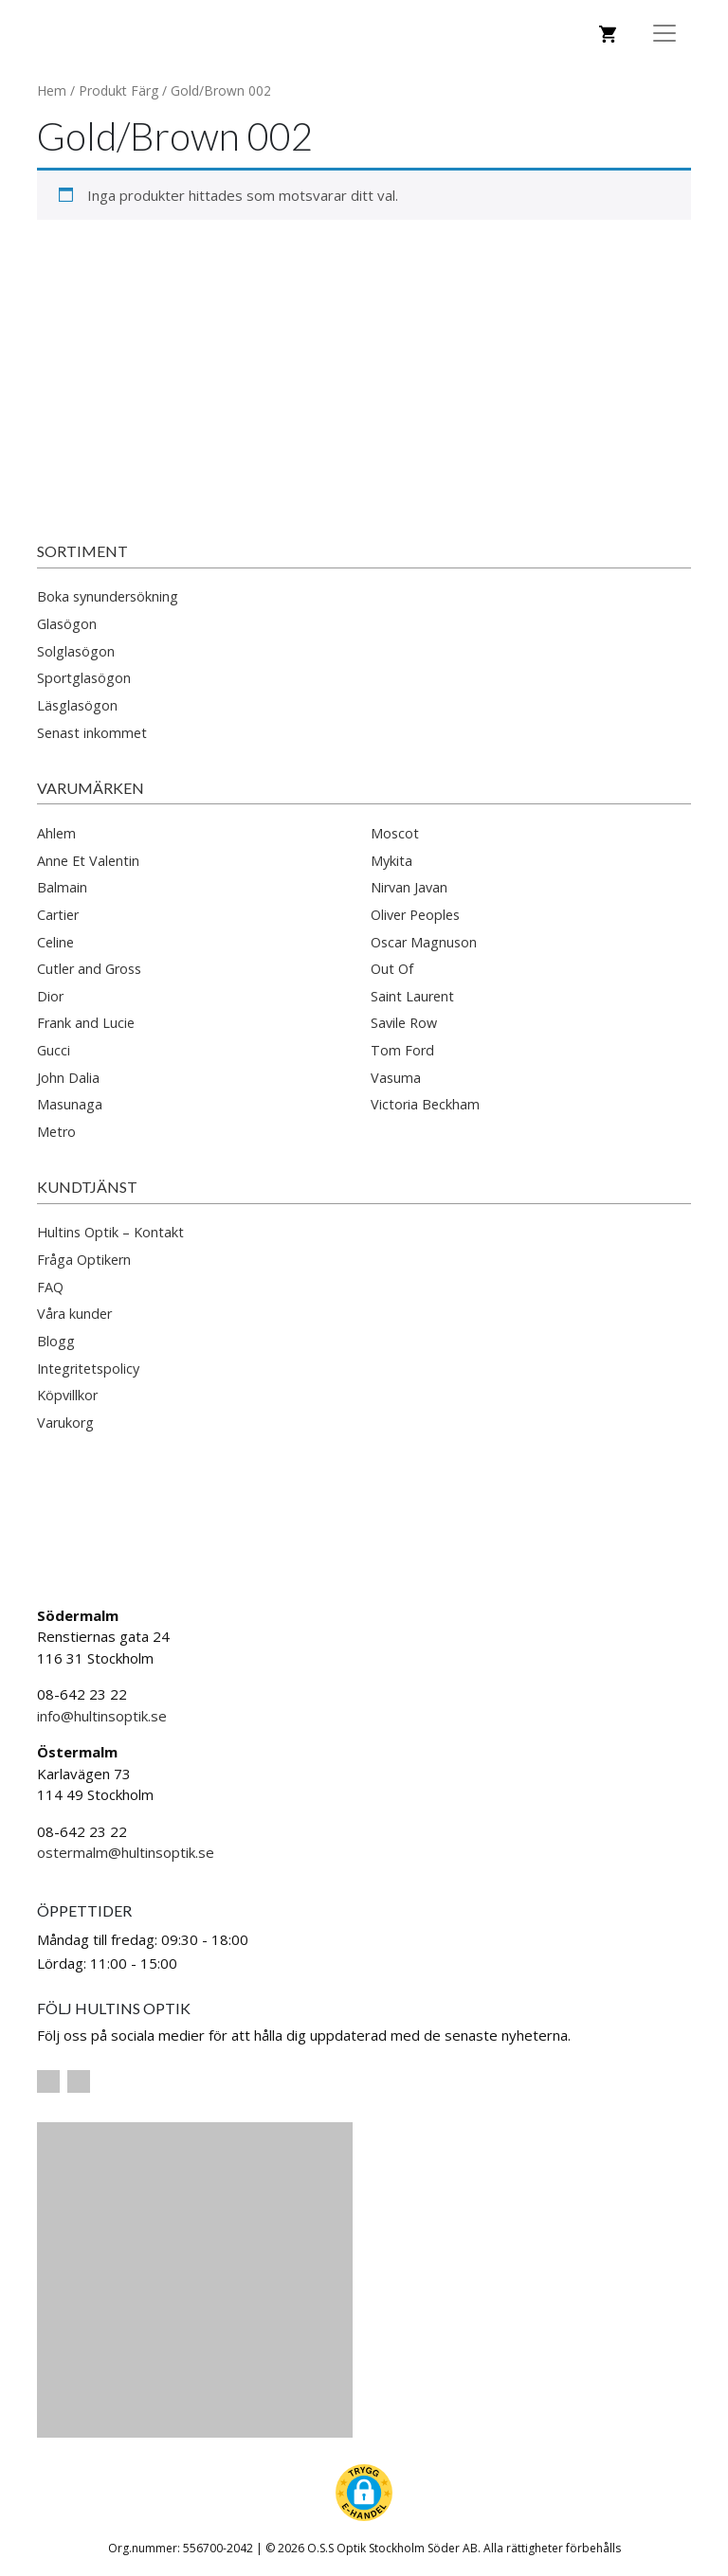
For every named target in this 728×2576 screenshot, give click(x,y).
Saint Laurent (412, 996)
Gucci (53, 1050)
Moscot (395, 833)
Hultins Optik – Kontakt (110, 1232)
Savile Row (404, 1023)
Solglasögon (76, 651)
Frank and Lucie (86, 1023)
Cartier (58, 915)
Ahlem (56, 833)
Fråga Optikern (84, 1260)
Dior (50, 996)
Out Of (392, 969)
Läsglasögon (77, 705)
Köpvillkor (67, 1395)
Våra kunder (74, 1314)
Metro (56, 1132)
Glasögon (67, 624)
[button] (364, 2492)
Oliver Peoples (415, 915)
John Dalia (68, 1078)
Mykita (391, 861)
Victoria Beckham (425, 1104)
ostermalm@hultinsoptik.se (125, 1852)
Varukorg (65, 1423)
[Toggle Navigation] (664, 33)
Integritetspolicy (88, 1369)
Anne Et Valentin (88, 861)
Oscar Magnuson (424, 942)
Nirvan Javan (409, 887)
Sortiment (82, 551)
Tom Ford (402, 1050)
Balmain (62, 887)
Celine (55, 942)
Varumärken (90, 788)
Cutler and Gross (89, 969)
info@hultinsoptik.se (102, 1715)
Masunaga (69, 1104)
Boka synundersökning (107, 596)
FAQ (50, 1287)
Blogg (56, 1341)
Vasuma (396, 1078)
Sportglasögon (84, 678)
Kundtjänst (87, 1187)
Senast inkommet (92, 733)
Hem (51, 90)
